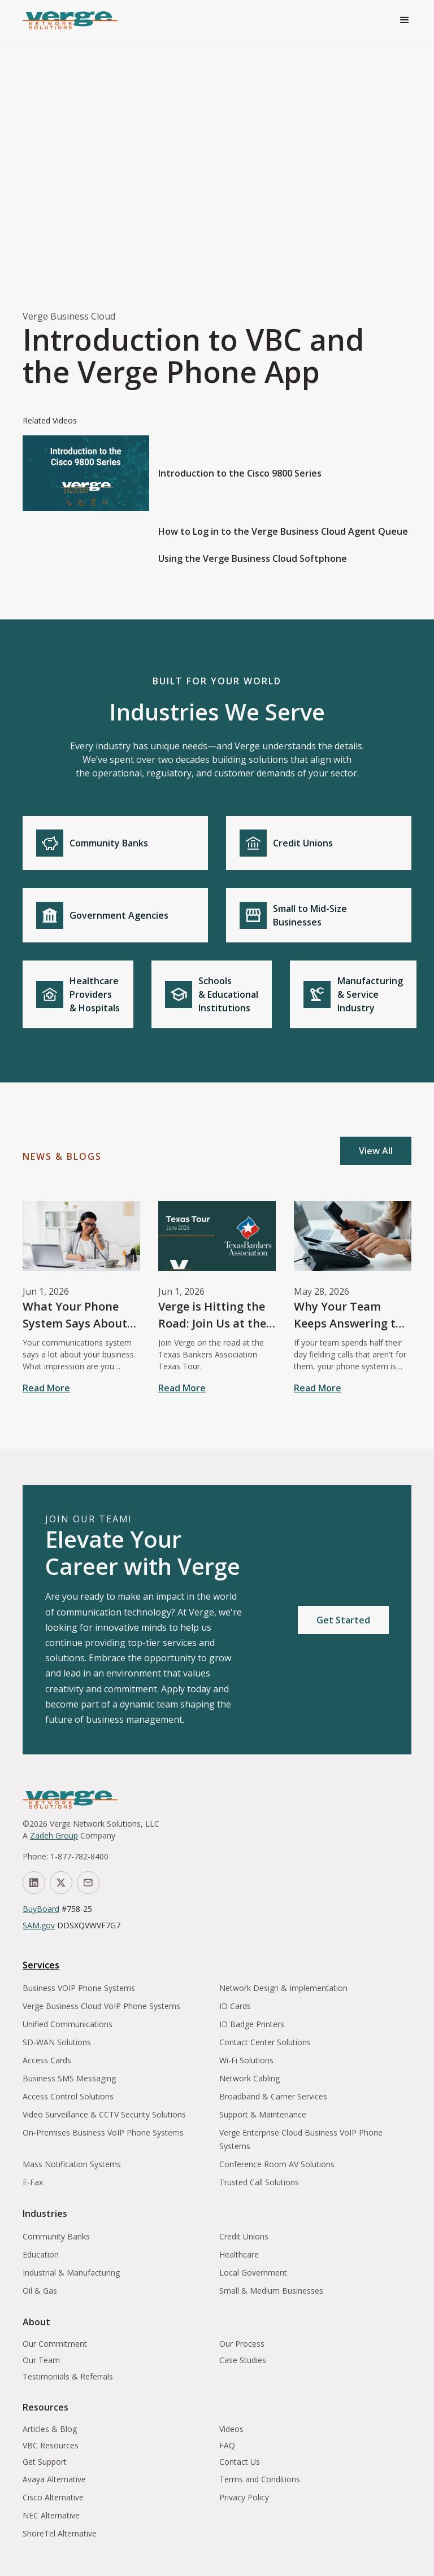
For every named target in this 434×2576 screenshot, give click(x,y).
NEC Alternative (51, 2515)
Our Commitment (55, 2343)
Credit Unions (243, 2236)
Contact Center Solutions (265, 2042)
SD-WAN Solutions (57, 2042)
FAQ (227, 2445)
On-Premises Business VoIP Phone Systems (103, 2132)
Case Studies (242, 2360)
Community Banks (56, 2236)
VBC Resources (51, 2445)
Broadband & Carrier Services (273, 2096)
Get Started (343, 1620)
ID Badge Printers (251, 2024)
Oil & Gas (40, 2290)
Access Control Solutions (68, 2096)
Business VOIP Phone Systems (79, 1988)
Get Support (45, 2461)
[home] (70, 20)
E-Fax (33, 2182)
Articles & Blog (50, 2429)
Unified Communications (67, 2024)
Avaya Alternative (54, 2479)
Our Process (241, 2343)
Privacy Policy (244, 2497)
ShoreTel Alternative (60, 2533)
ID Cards (235, 2006)
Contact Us (239, 2461)
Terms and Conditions (259, 2479)
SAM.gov (39, 1925)
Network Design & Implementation (283, 1988)
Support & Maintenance (262, 2114)
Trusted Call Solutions (259, 2182)
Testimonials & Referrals (68, 2376)
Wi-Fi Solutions (246, 2060)
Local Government (253, 2272)
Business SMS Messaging (69, 2078)
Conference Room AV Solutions (277, 2164)
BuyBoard (41, 1908)
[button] (404, 20)
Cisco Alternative (53, 2497)
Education (41, 2254)
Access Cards (47, 2060)
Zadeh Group (54, 1835)
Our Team (41, 2360)
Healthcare (239, 2254)
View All (376, 1151)
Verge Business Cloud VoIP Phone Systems (101, 2006)
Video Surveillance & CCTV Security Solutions (104, 2114)
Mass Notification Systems (72, 2164)
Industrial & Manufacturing (71, 2272)
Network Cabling (249, 2078)
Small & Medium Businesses (271, 2290)
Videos (231, 2429)
